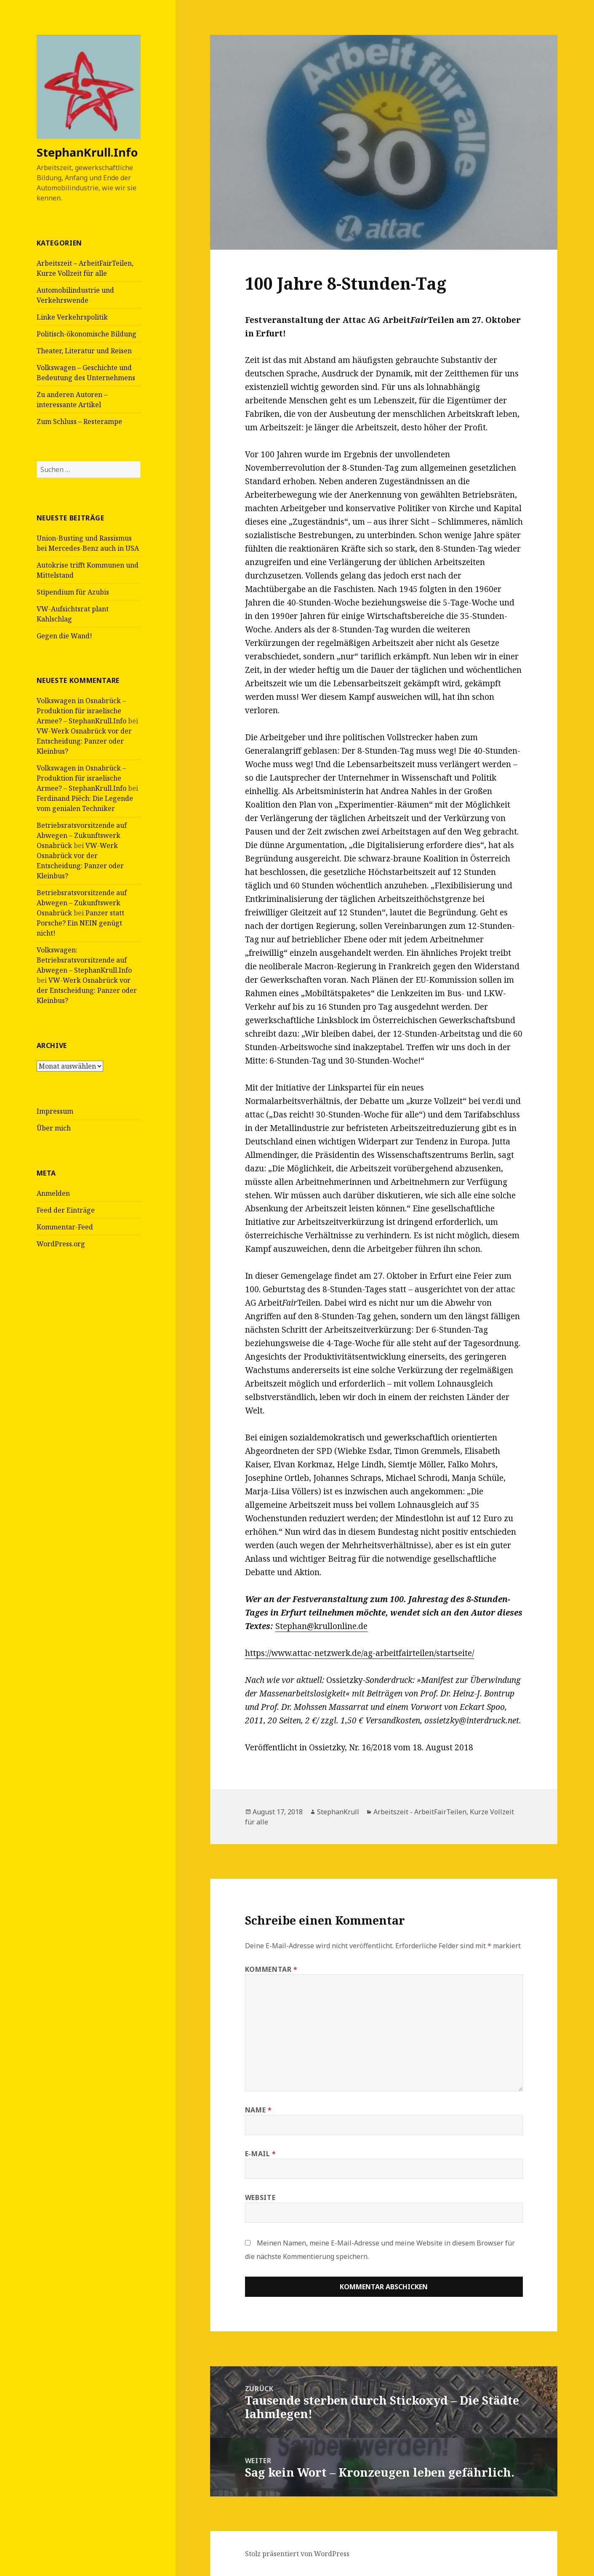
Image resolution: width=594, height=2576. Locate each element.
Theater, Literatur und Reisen (84, 350)
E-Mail (260, 2153)
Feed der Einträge (66, 1210)
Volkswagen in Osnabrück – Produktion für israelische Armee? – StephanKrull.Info (81, 710)
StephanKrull (338, 1811)
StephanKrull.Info (87, 152)
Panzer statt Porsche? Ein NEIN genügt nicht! (80, 923)
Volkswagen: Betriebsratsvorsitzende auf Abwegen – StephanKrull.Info (84, 960)
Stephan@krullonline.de (321, 1626)
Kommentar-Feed (65, 1227)
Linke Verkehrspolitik (72, 317)
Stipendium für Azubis (73, 592)
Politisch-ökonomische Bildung (86, 334)
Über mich (54, 1128)
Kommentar (271, 1969)
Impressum (55, 1111)
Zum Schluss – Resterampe (79, 421)
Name (258, 2110)
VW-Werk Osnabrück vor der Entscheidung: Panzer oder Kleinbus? (84, 741)
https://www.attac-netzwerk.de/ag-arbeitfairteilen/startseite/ (359, 1653)
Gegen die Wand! (64, 635)
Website (260, 2197)
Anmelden (53, 1193)
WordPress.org (61, 1243)
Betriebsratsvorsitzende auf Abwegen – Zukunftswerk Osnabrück (82, 835)
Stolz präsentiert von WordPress (297, 2553)
